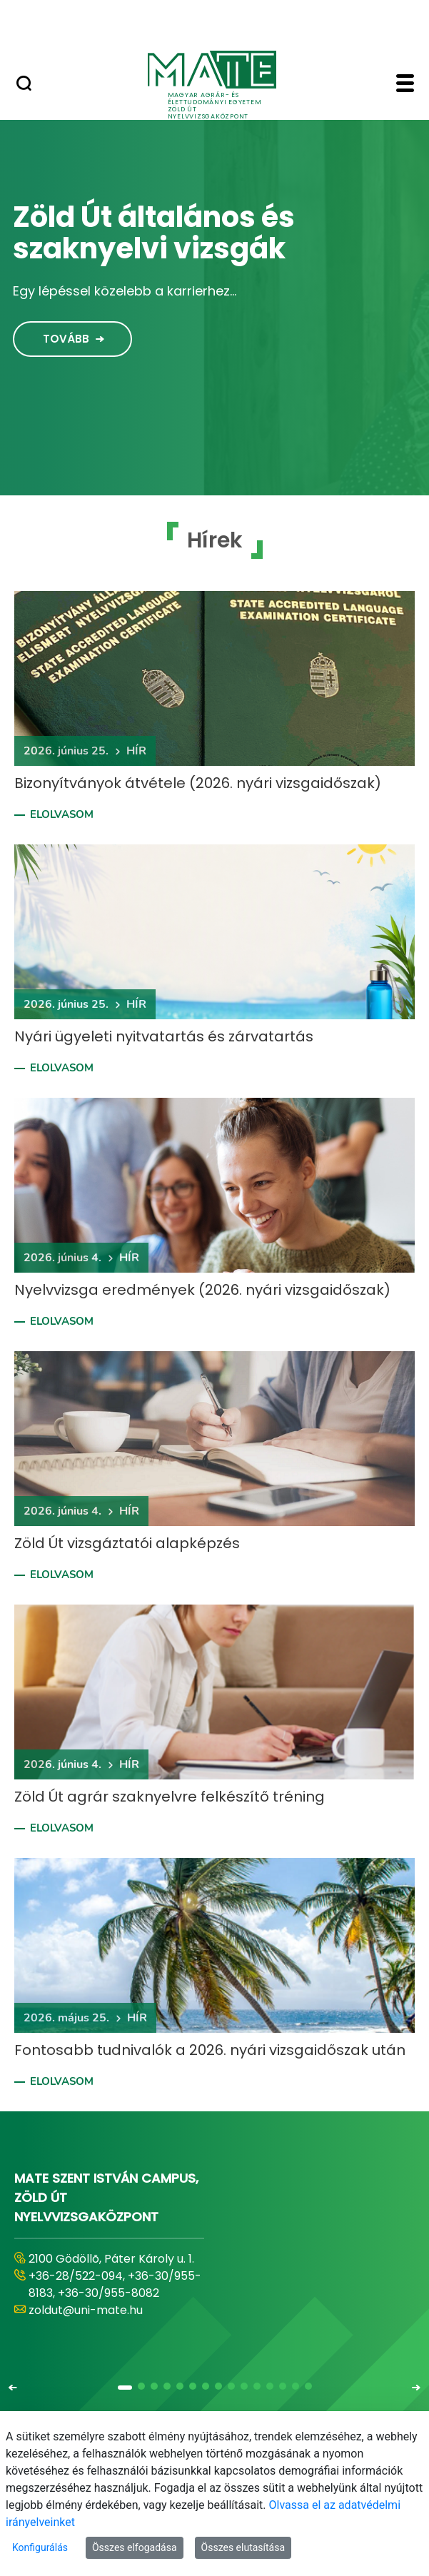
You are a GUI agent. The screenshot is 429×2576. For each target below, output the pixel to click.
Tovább (66, 338)
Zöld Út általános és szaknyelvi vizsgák (154, 232)
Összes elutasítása (243, 2547)
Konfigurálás (40, 2547)
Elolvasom (62, 814)
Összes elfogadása (134, 2547)
